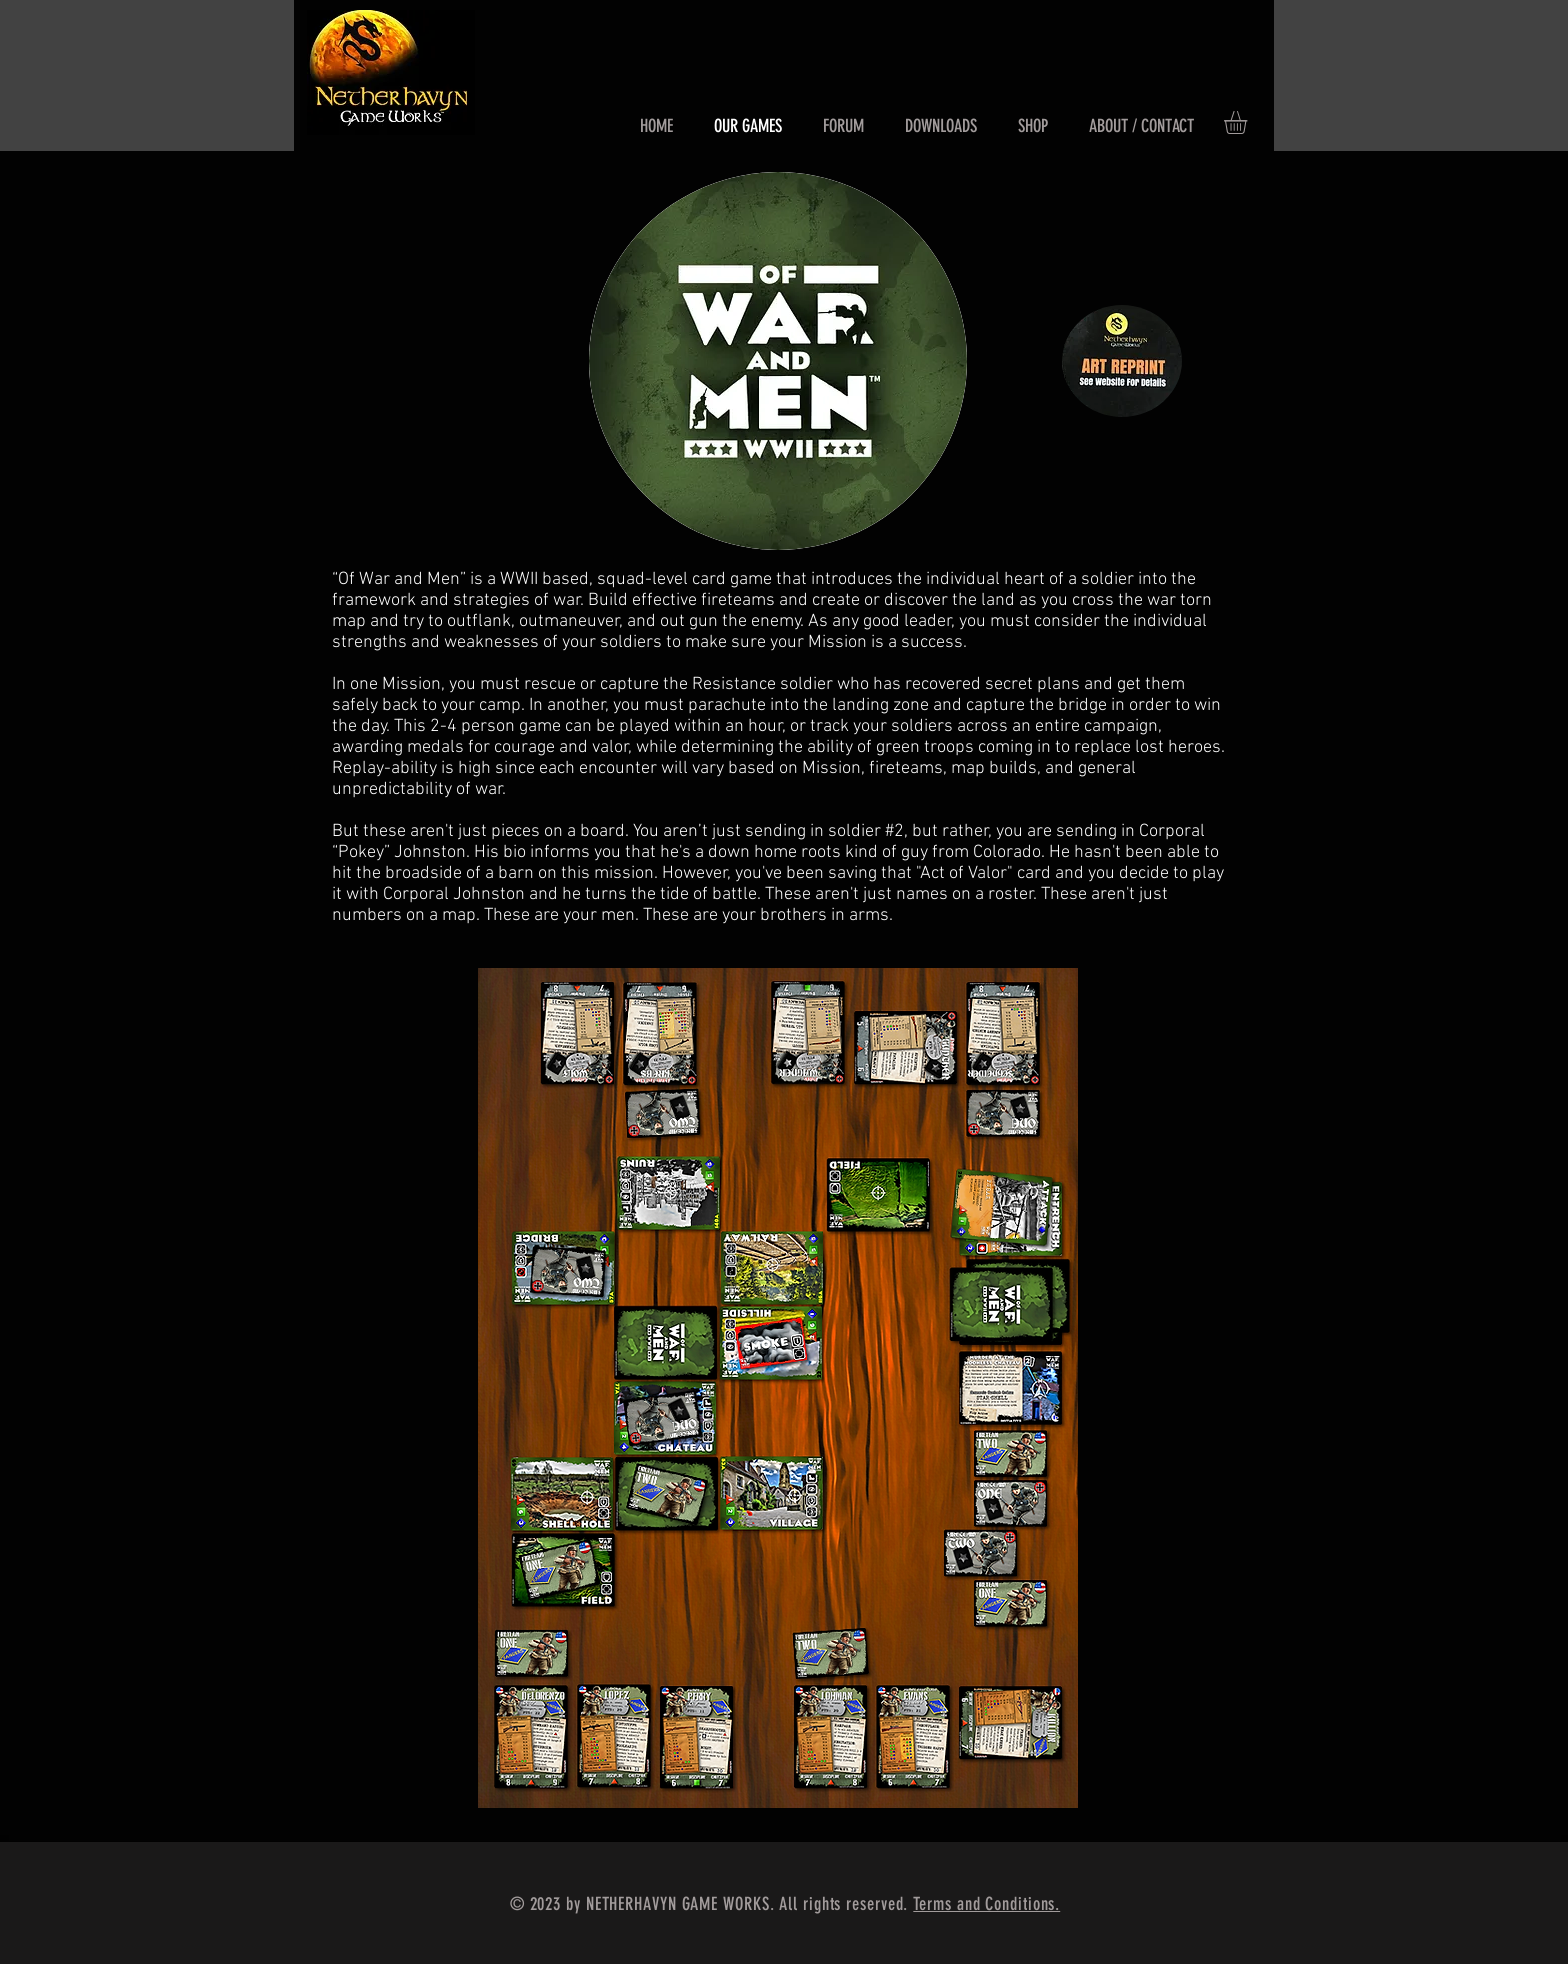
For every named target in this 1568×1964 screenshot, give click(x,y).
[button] (1249, 122)
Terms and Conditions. (986, 1904)
